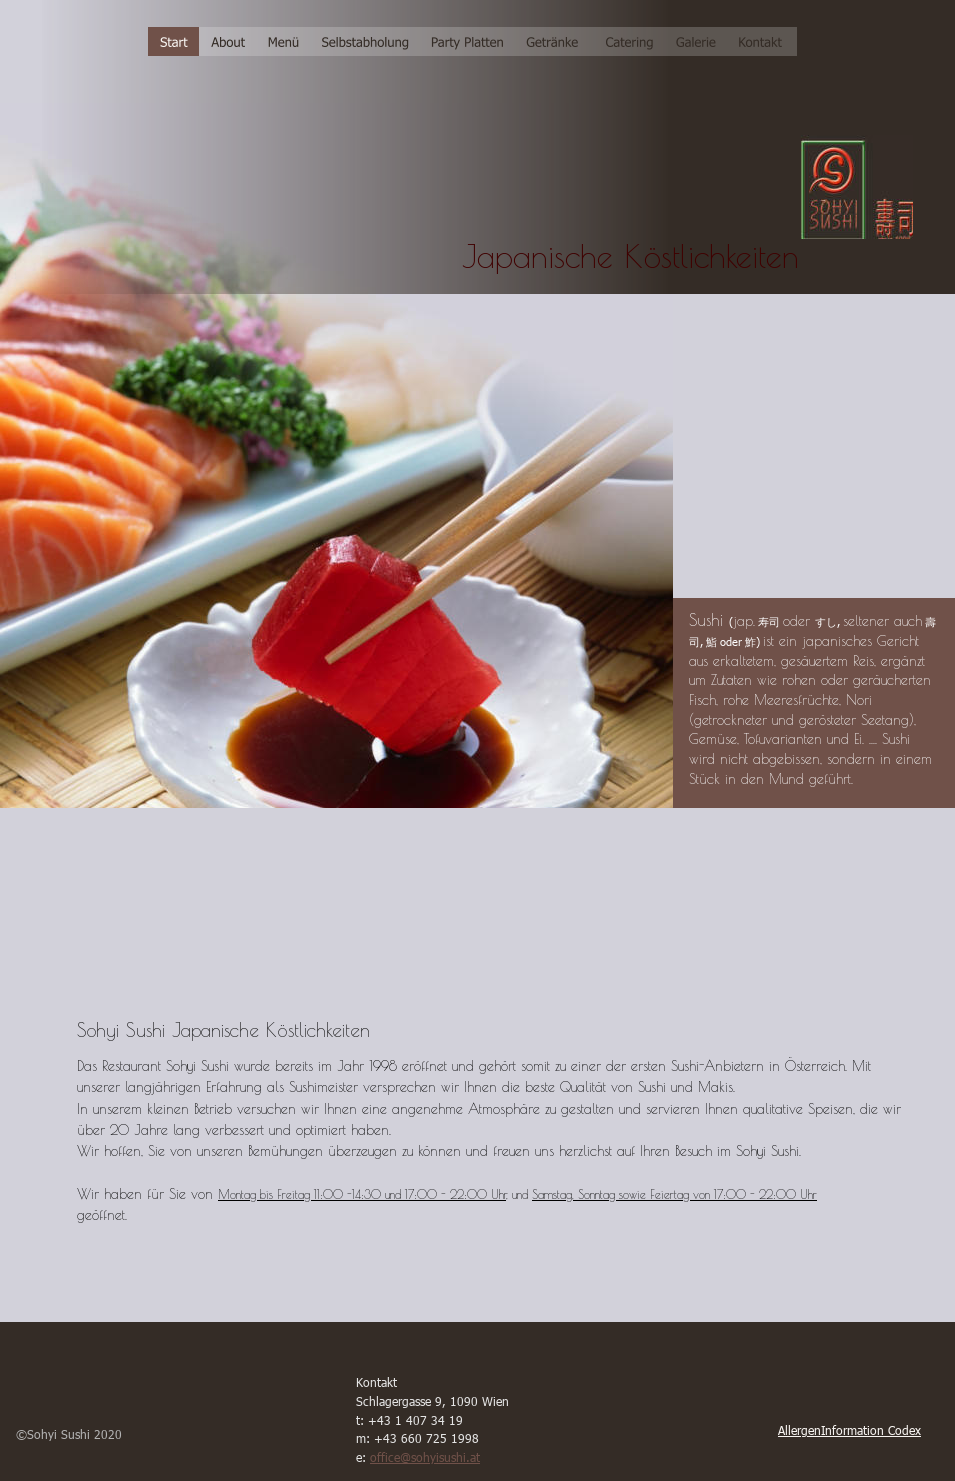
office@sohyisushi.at (425, 1457)
